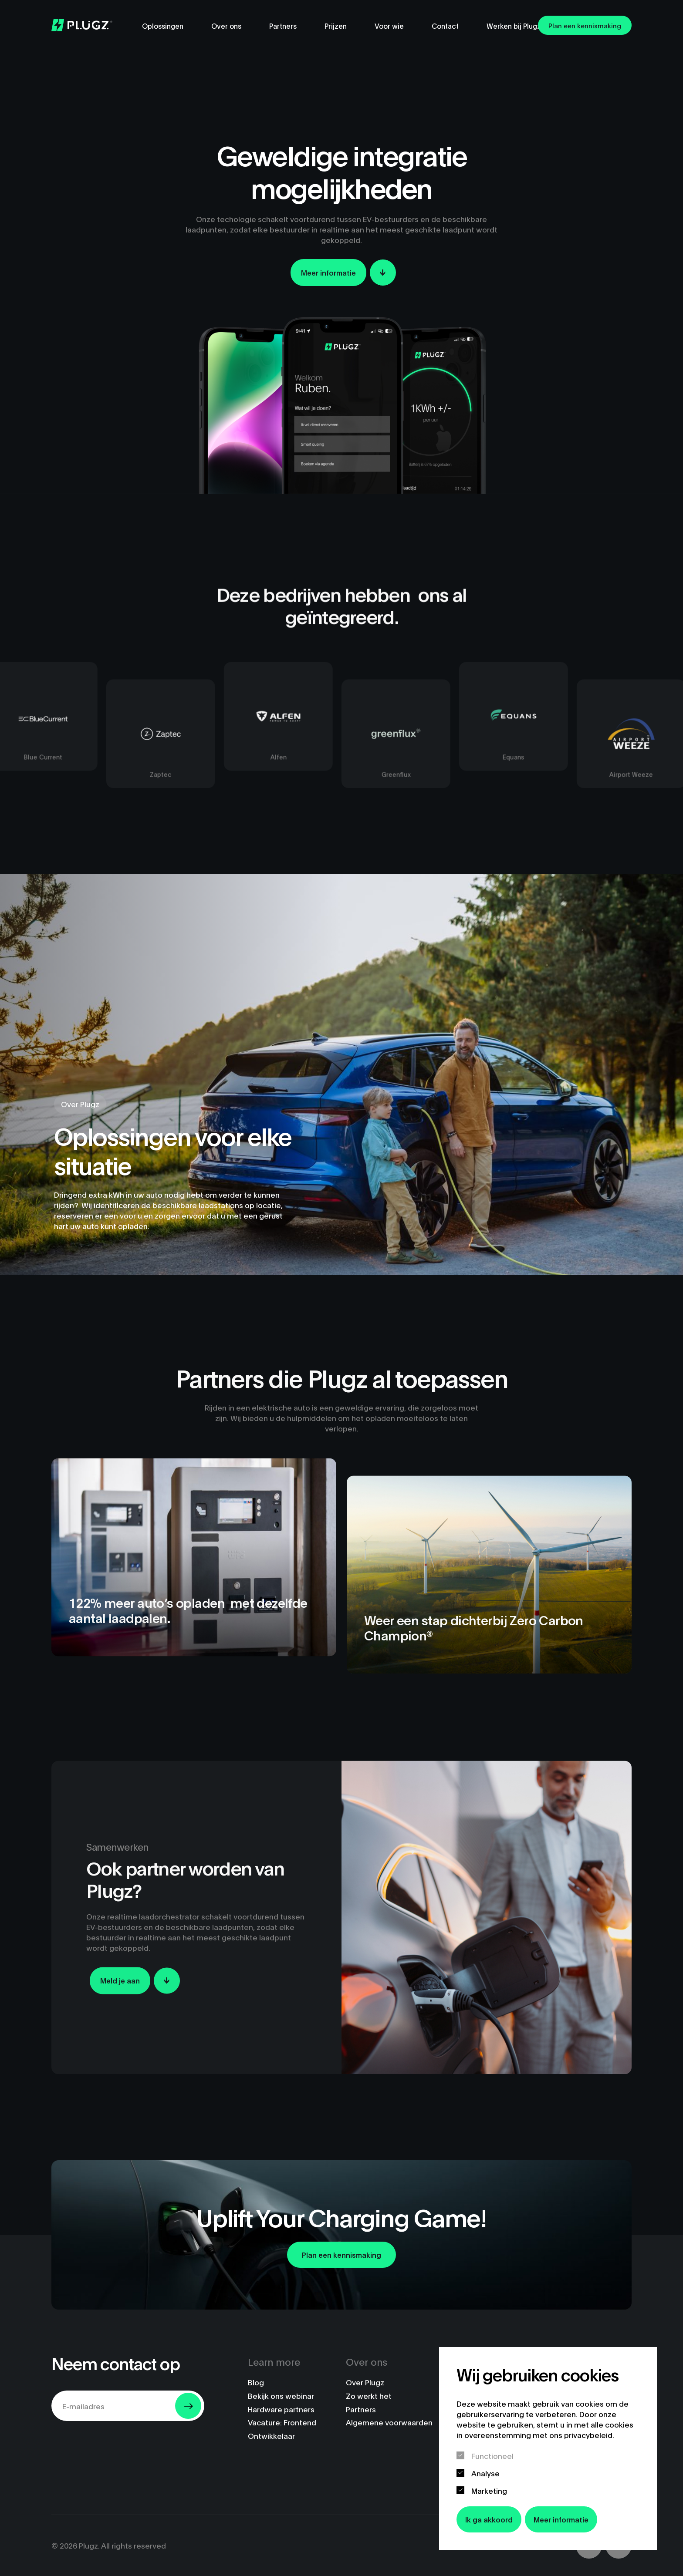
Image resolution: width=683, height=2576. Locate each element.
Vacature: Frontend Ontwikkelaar (282, 2429)
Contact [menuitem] (445, 25)
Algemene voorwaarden (389, 2422)
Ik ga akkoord (489, 2519)
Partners (361, 2409)
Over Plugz (365, 2382)
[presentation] (117, 2445)
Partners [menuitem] (283, 25)
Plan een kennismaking (584, 25)
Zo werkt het (369, 2396)
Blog (256, 2382)
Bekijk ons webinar (281, 2396)
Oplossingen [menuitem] (162, 25)
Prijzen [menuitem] (336, 25)
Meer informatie (561, 2519)
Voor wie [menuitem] (389, 25)
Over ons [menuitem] (226, 25)
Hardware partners (281, 2409)
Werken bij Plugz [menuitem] (514, 25)
